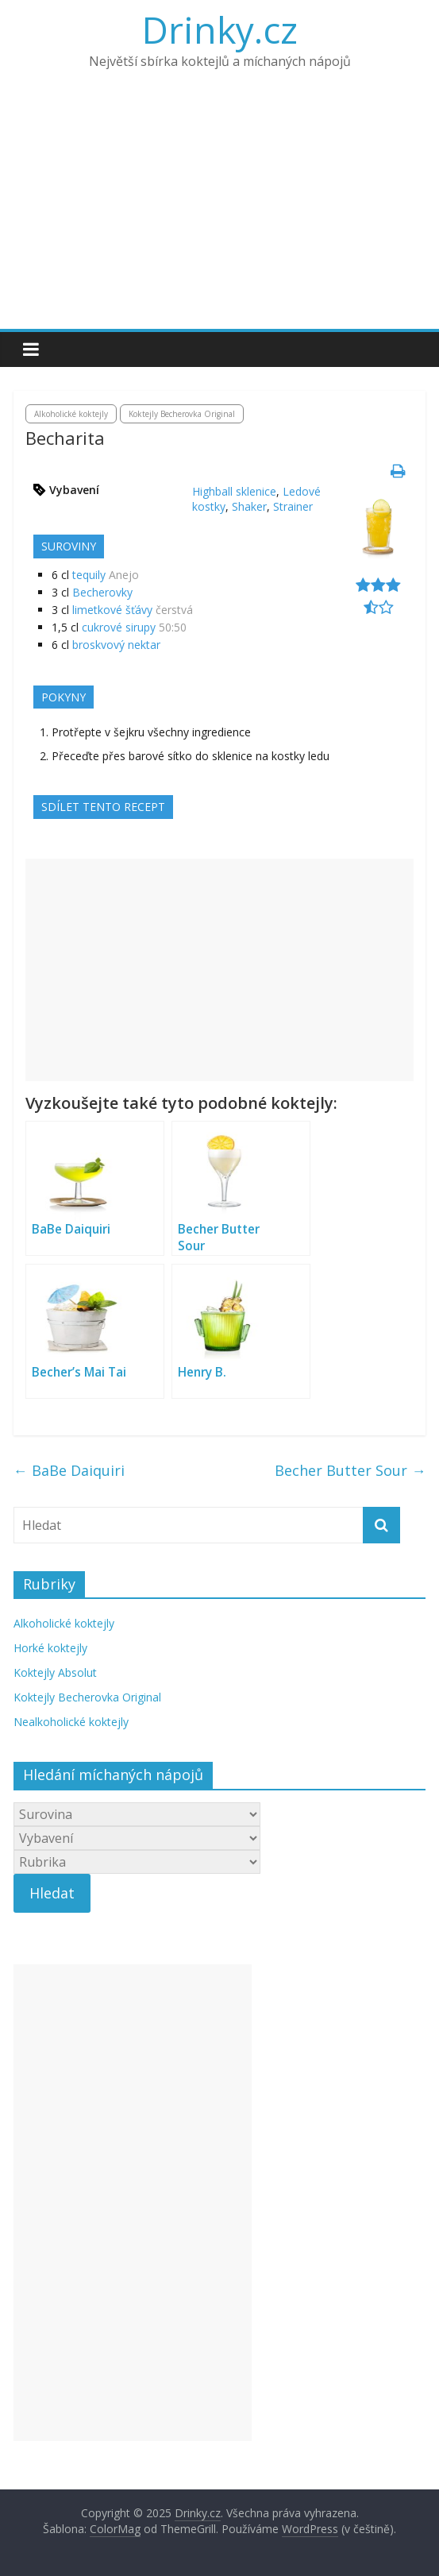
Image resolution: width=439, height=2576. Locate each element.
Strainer (293, 506)
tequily (89, 574)
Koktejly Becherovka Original (182, 413)
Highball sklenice (234, 491)
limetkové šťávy (112, 609)
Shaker (249, 506)
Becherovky (102, 592)
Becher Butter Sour (350, 1470)
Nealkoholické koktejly (71, 1721)
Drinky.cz (220, 29)
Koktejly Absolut (55, 1672)
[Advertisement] (219, 209)
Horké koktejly (50, 1647)
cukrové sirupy (119, 627)
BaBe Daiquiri (69, 1470)
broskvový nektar (116, 644)
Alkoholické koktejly (71, 413)
